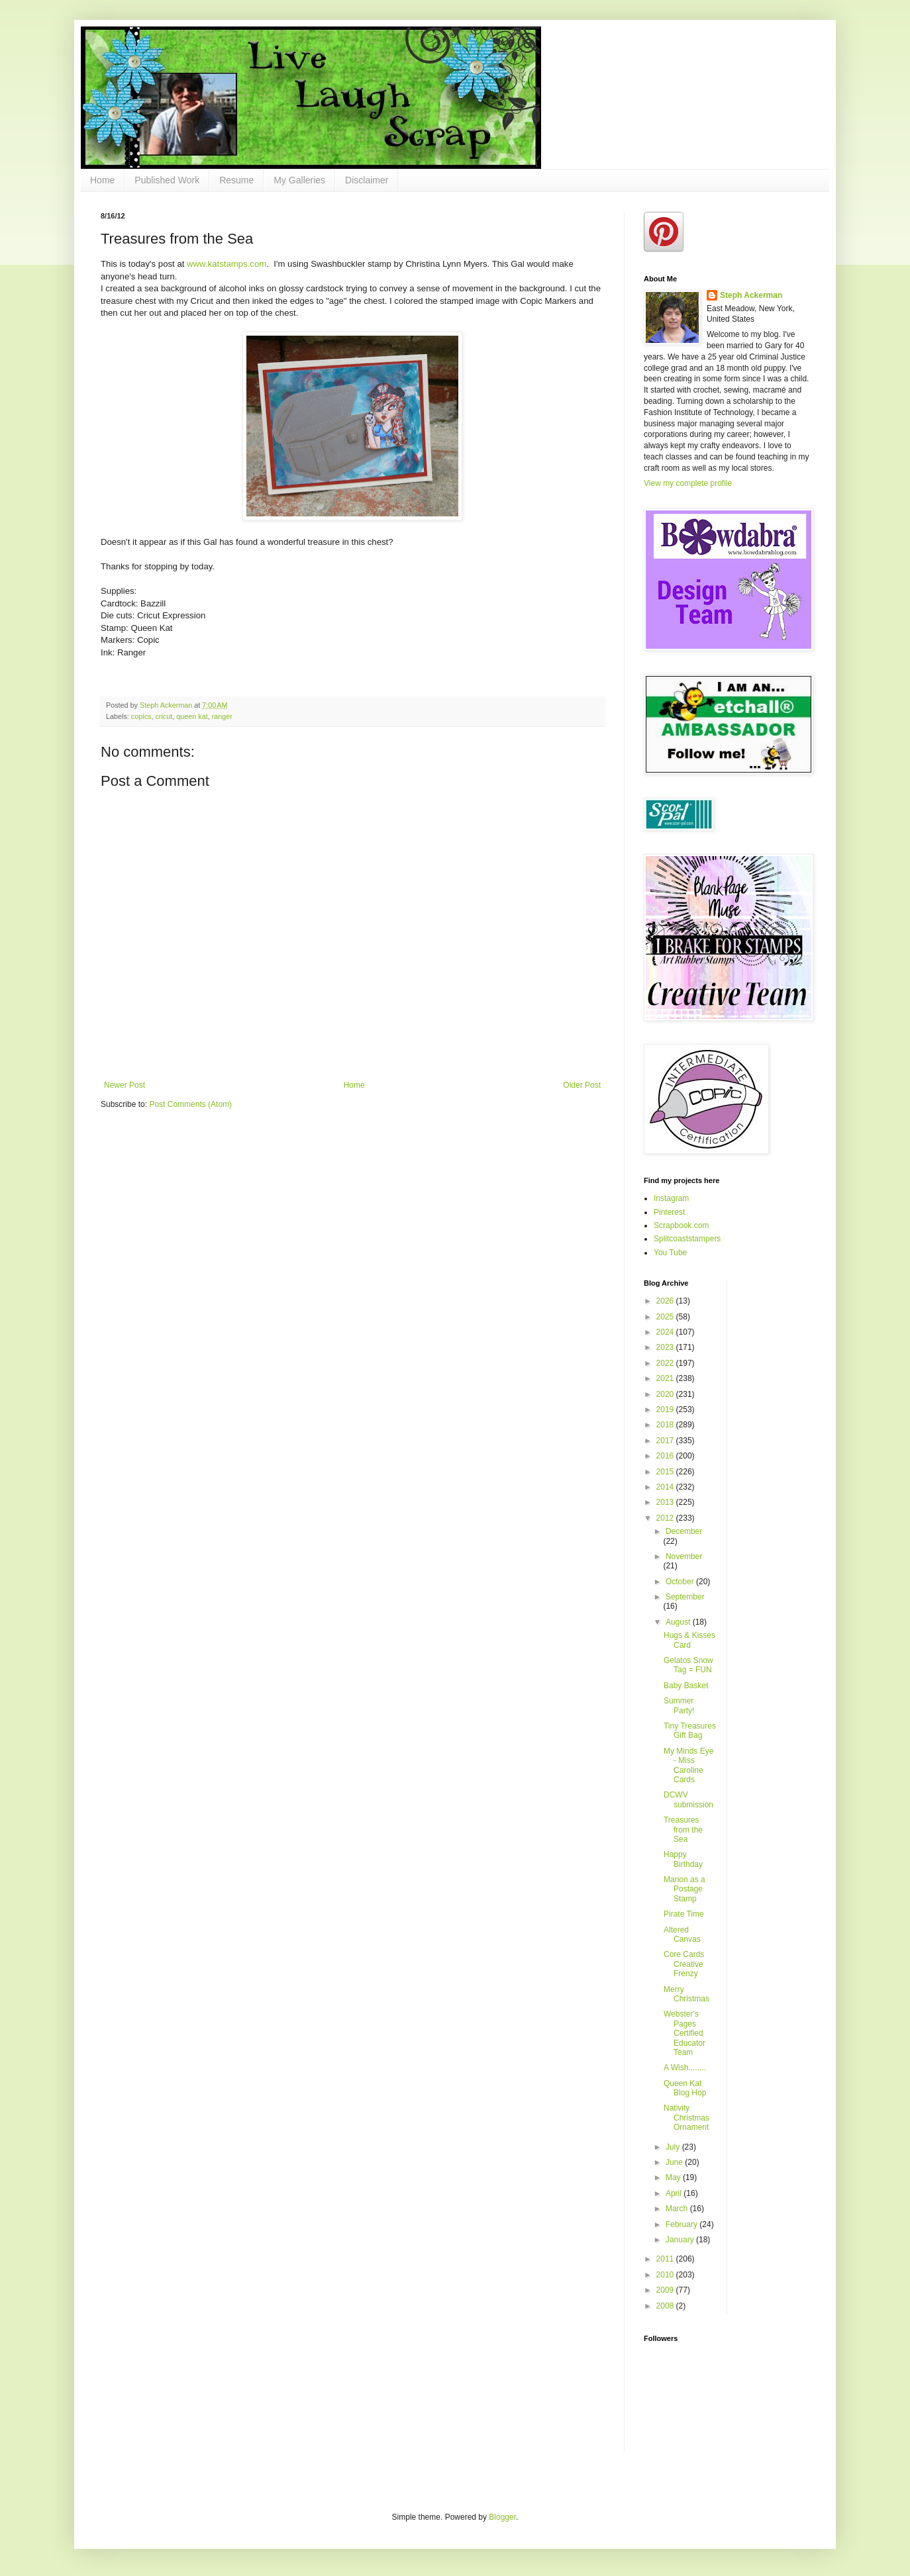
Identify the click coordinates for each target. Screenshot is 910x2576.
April (674, 2193)
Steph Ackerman (751, 295)
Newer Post (124, 1085)
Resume (236, 180)
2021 (666, 1378)
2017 (666, 1440)
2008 (666, 2306)
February (682, 2224)
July (674, 2147)
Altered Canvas (682, 1934)
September (685, 1596)
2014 (666, 1487)
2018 (666, 1424)
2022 (666, 1363)
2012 (666, 1518)
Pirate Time (684, 1914)
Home (102, 180)
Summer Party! (679, 1705)
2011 (666, 2259)
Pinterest (669, 1212)
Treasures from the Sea (683, 1829)
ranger (222, 716)
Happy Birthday (683, 1859)
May (674, 2177)
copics (141, 716)
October (681, 1581)
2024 (666, 1332)
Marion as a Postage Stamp (684, 1889)
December (684, 1531)
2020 (666, 1394)
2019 (666, 1409)
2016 (666, 1455)
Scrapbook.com (681, 1225)
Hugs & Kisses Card (689, 1640)
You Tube (670, 1252)
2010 (666, 2274)
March (678, 2208)
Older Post (582, 1085)
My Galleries (299, 180)
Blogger (502, 2517)
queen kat (191, 716)
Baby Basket (686, 1685)
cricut (163, 716)
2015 (666, 1471)
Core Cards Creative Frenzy (684, 1964)
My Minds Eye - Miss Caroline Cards (688, 1765)
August (679, 1622)
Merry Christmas (686, 1994)
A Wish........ (685, 2067)
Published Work (166, 180)
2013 (666, 1502)
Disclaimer (366, 180)
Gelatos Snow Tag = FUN (688, 1665)
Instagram (671, 1198)
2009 (666, 2290)
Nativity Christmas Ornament (686, 2117)
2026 (666, 1301)
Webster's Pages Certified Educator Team (684, 2033)
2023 (666, 1347)
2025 (666, 1316)
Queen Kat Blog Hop (685, 2088)
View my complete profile (688, 483)
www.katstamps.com (226, 264)
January (681, 2239)
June (675, 2162)
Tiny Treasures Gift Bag (690, 1730)
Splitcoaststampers (687, 1238)
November (684, 1556)
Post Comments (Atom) (190, 1104)
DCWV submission (688, 1799)
